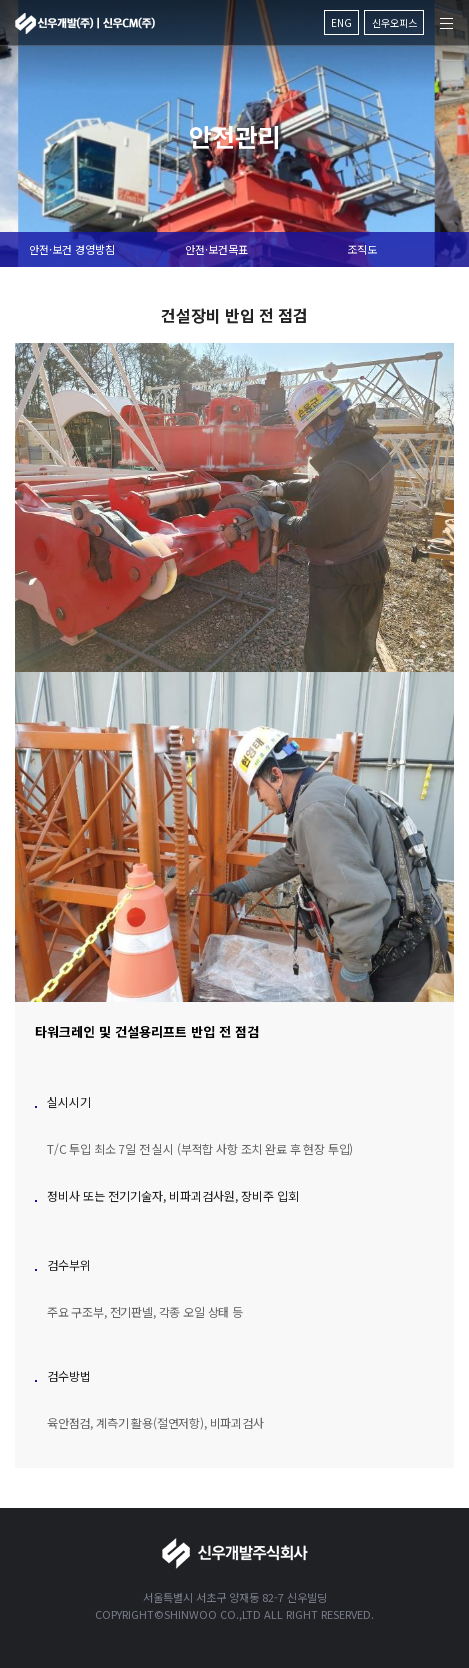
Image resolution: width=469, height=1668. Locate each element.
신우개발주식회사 (85, 23)
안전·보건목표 (216, 249)
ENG (341, 22)
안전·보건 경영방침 (72, 249)
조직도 (362, 249)
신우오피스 (394, 22)
